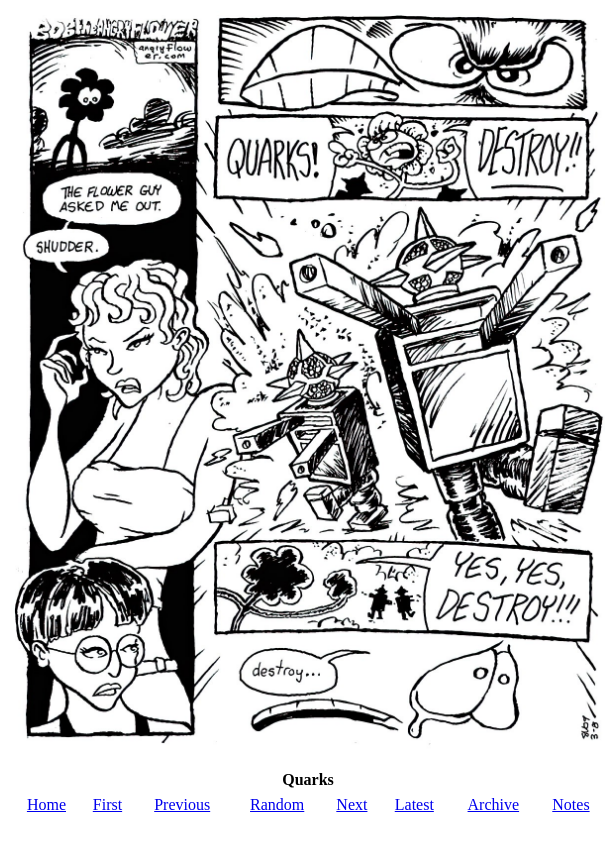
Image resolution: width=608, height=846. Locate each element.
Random (277, 804)
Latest (414, 804)
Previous (182, 804)
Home (46, 804)
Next (351, 804)
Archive (494, 804)
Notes (570, 804)
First (107, 804)
